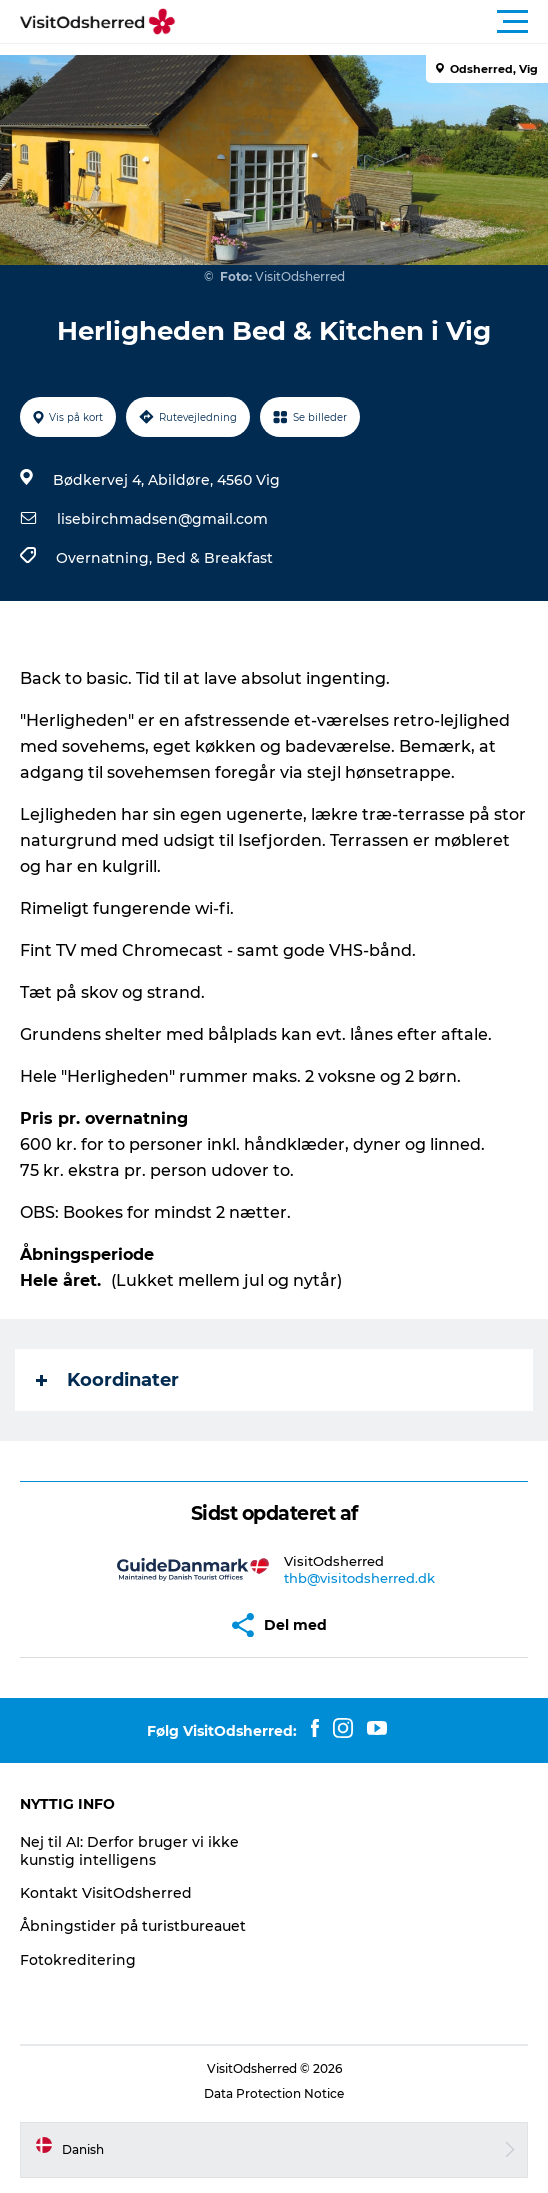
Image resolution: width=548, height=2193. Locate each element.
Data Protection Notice (274, 2093)
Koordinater (107, 1380)
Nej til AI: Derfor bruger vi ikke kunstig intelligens (129, 1851)
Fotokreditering (78, 1960)
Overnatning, (106, 558)
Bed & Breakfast (214, 558)
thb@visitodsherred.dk (359, 1578)
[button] (364, 22)
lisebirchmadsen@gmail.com (162, 519)
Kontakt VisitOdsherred (106, 1893)
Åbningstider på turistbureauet (133, 1926)
